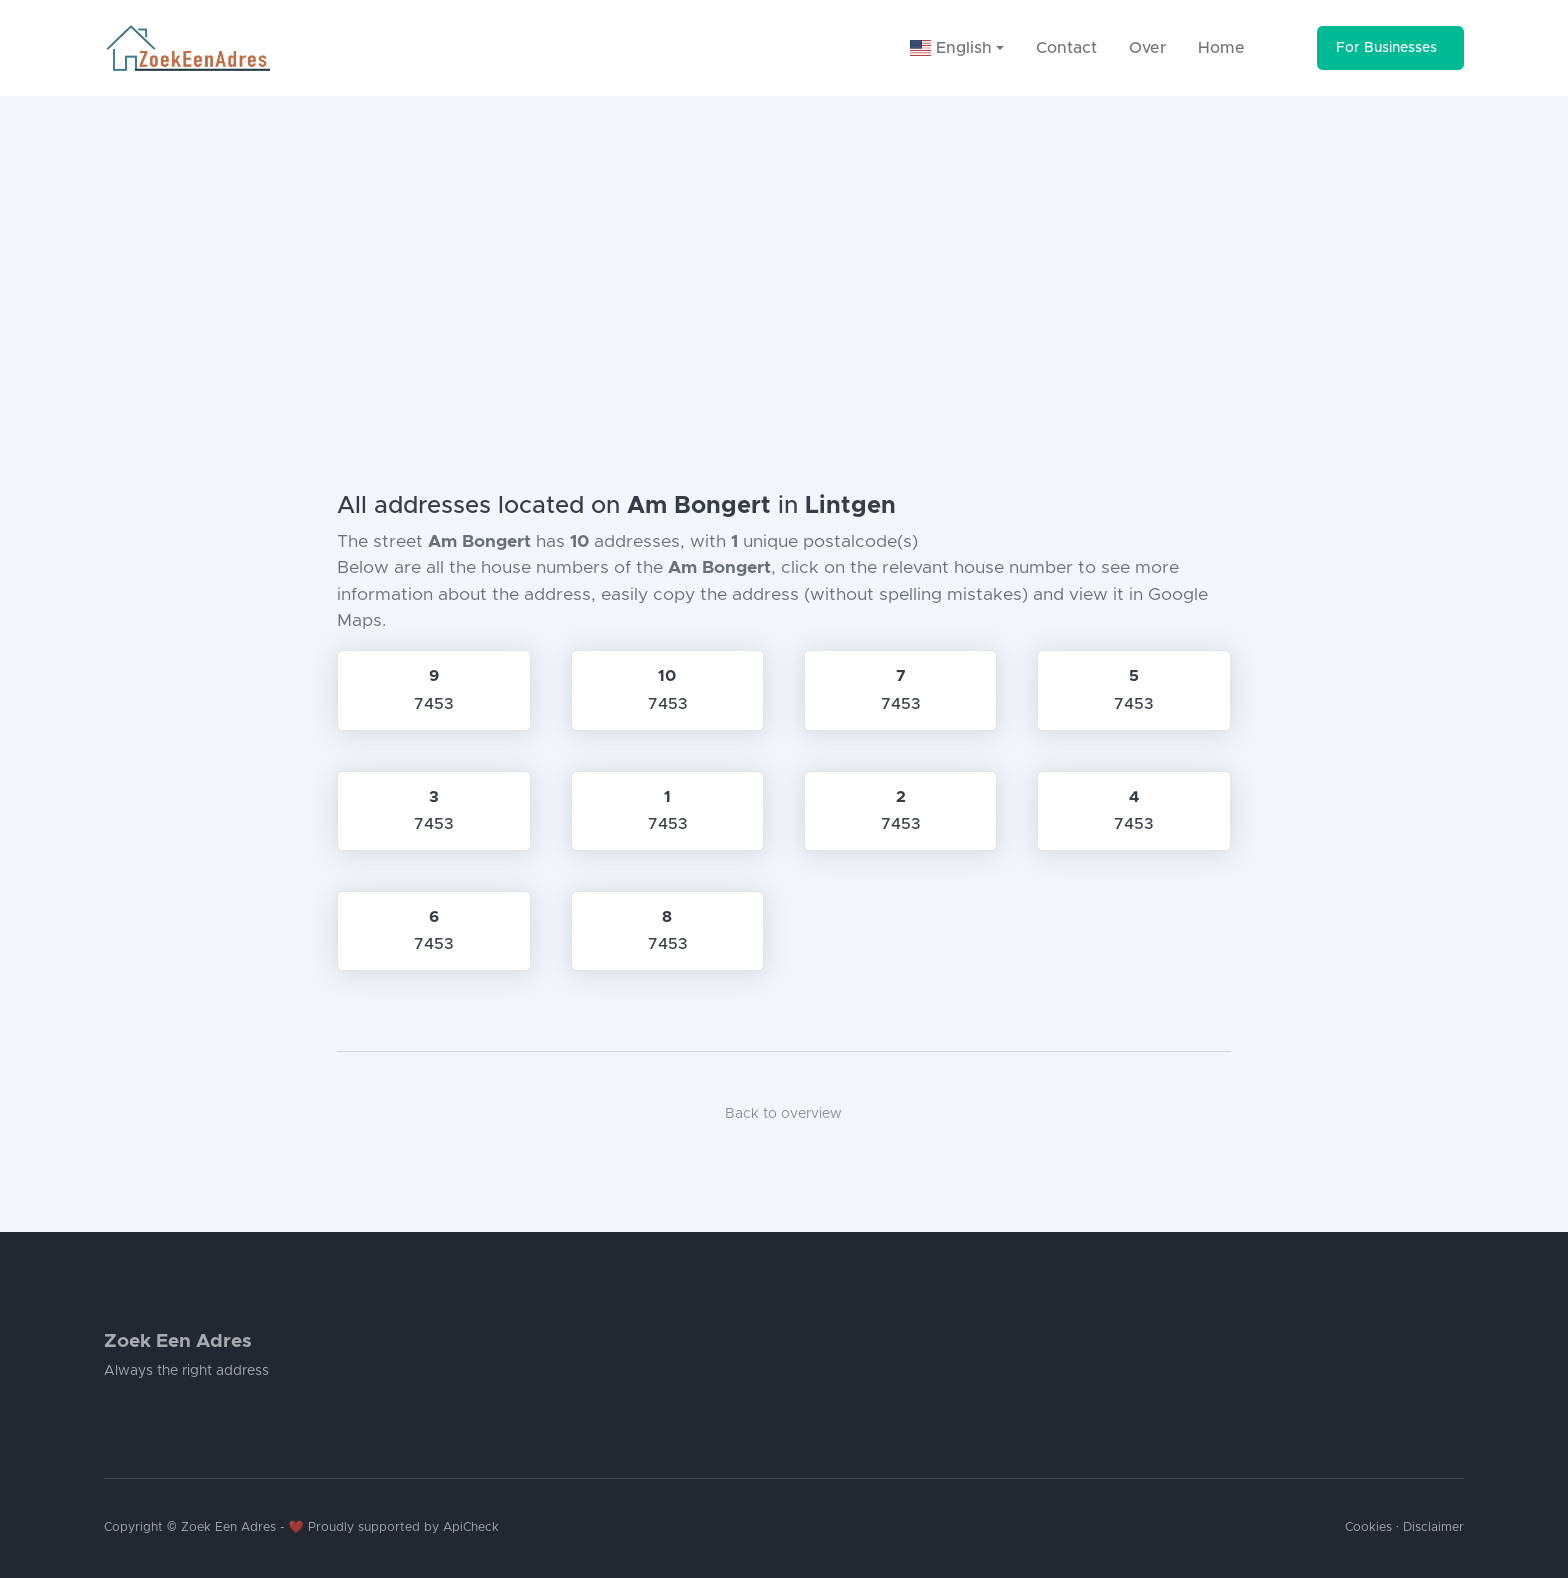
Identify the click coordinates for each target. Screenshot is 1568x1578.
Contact (1066, 48)
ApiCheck (471, 1527)
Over (1147, 48)
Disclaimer (1433, 1527)
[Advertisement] (784, 246)
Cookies (1368, 1527)
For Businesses (1386, 48)
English (951, 48)
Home (1221, 48)
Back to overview (783, 1114)
